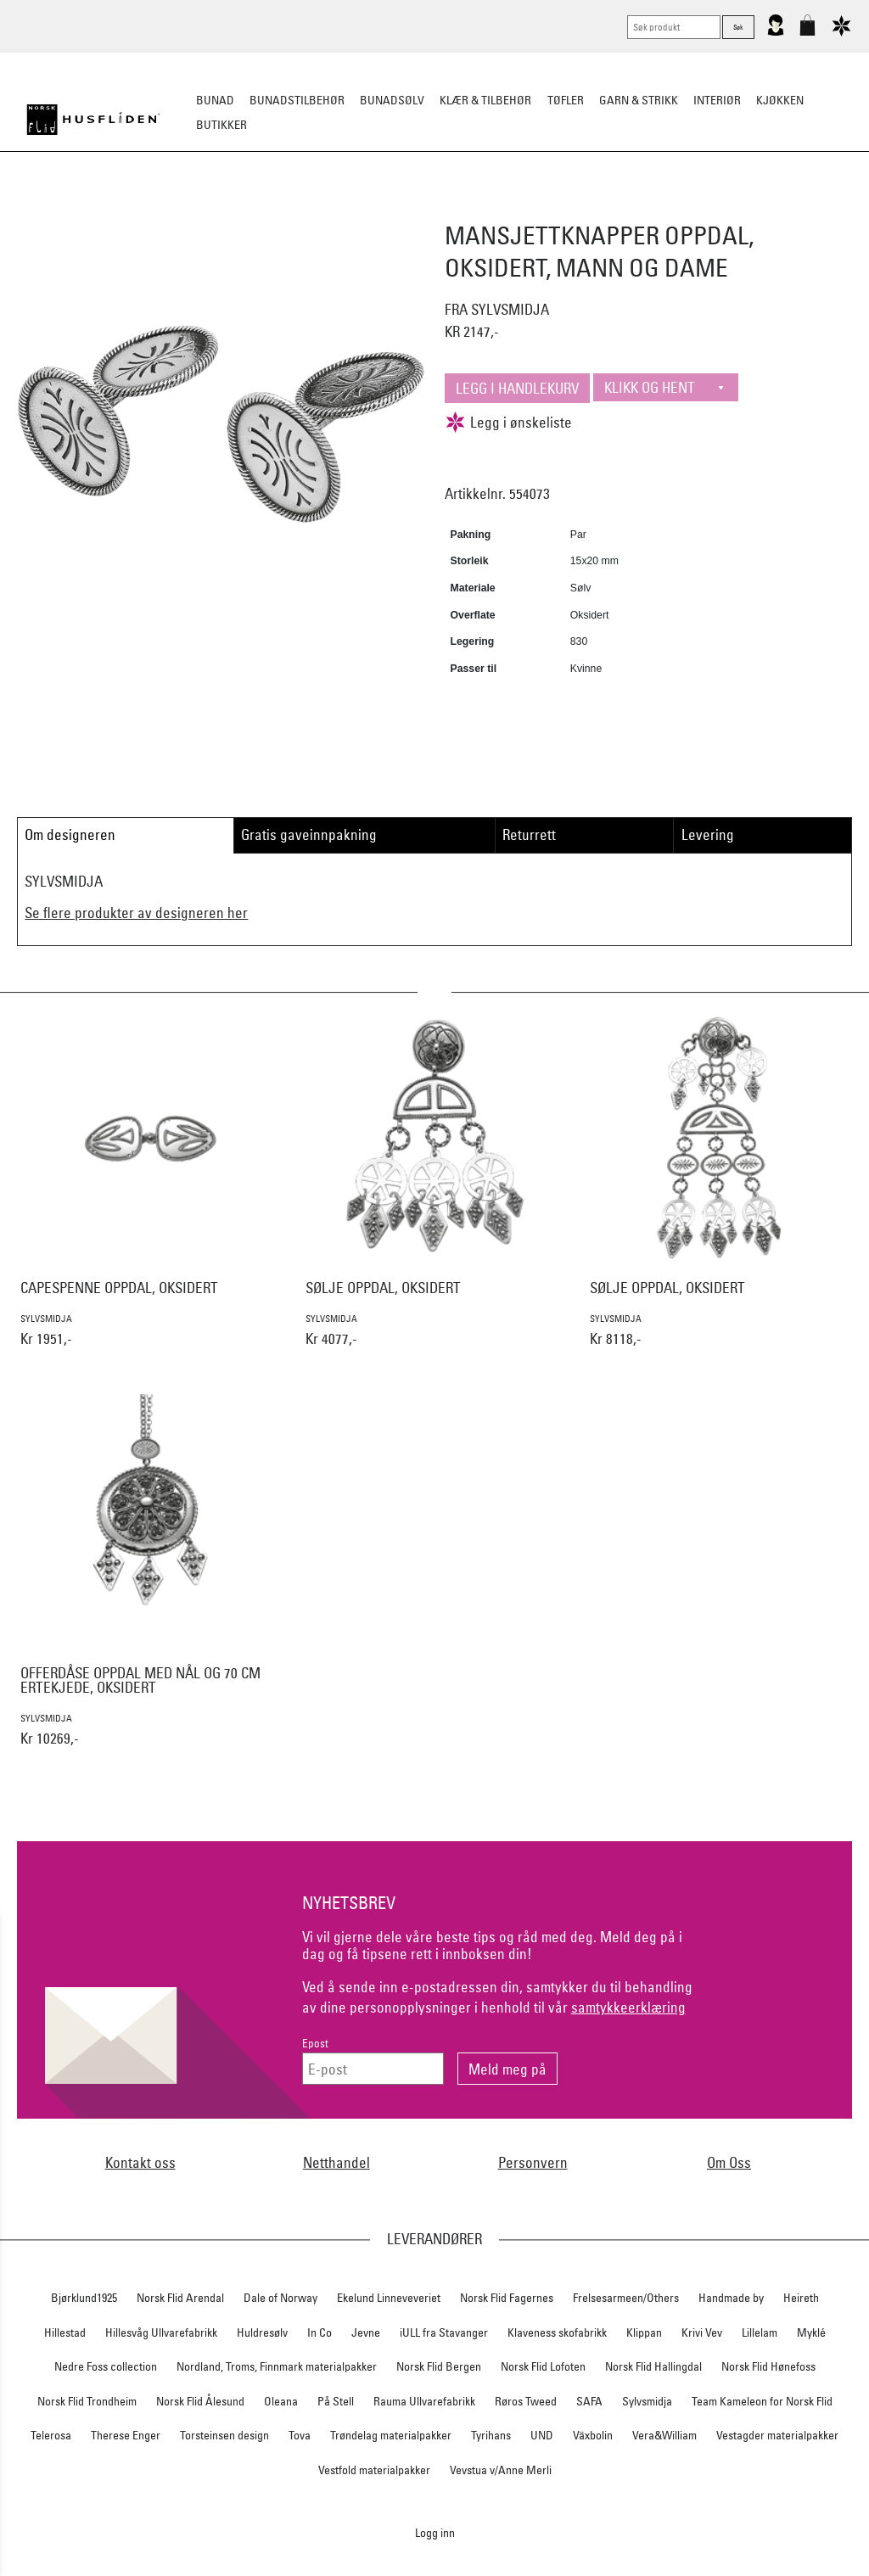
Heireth (801, 2297)
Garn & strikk (638, 100)
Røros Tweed (526, 2401)
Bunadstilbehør (297, 100)
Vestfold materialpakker (374, 2470)
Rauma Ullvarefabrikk (424, 2401)
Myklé (811, 2332)
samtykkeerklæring (628, 2007)
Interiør (717, 100)
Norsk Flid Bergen (438, 2366)
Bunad (215, 100)
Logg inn (435, 2532)
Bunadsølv (392, 100)
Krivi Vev (701, 2332)
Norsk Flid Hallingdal (653, 2366)
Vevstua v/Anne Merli (501, 2470)
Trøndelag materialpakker (390, 2435)
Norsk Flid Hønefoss (768, 2366)
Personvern (533, 2162)
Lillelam (759, 2332)
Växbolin (593, 2435)
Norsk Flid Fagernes (506, 2297)
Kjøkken (780, 100)
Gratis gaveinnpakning (309, 834)
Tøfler (565, 100)
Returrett (529, 834)
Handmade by (731, 2297)
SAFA (589, 2401)
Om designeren (70, 834)
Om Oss (729, 2162)
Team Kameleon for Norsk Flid (762, 2401)
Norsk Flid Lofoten (543, 2366)
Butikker (221, 124)
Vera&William (664, 2435)
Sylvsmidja (647, 2401)
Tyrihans (491, 2435)
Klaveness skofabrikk (557, 2332)
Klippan (644, 2332)
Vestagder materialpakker (777, 2435)
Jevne (365, 2332)
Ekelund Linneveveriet (388, 2297)
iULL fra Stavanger (444, 2332)
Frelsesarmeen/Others (626, 2297)
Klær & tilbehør (485, 100)
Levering (707, 834)
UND (541, 2435)
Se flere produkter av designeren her (136, 912)
